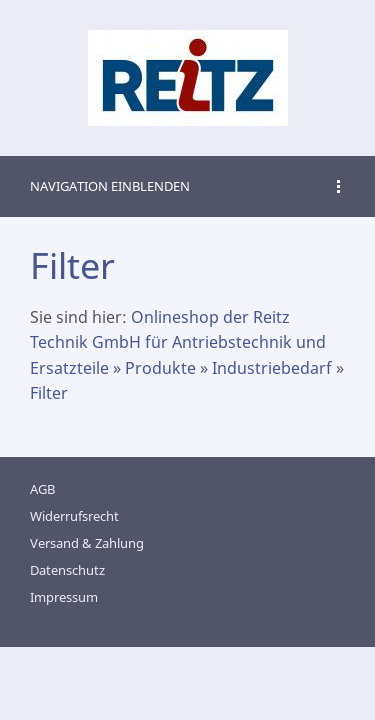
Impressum (64, 597)
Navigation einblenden (110, 186)
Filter (49, 393)
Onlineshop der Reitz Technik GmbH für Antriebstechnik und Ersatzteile (178, 342)
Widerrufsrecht (74, 516)
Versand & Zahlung (87, 543)
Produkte (160, 368)
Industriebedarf (272, 368)
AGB (42, 489)
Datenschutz (67, 570)
